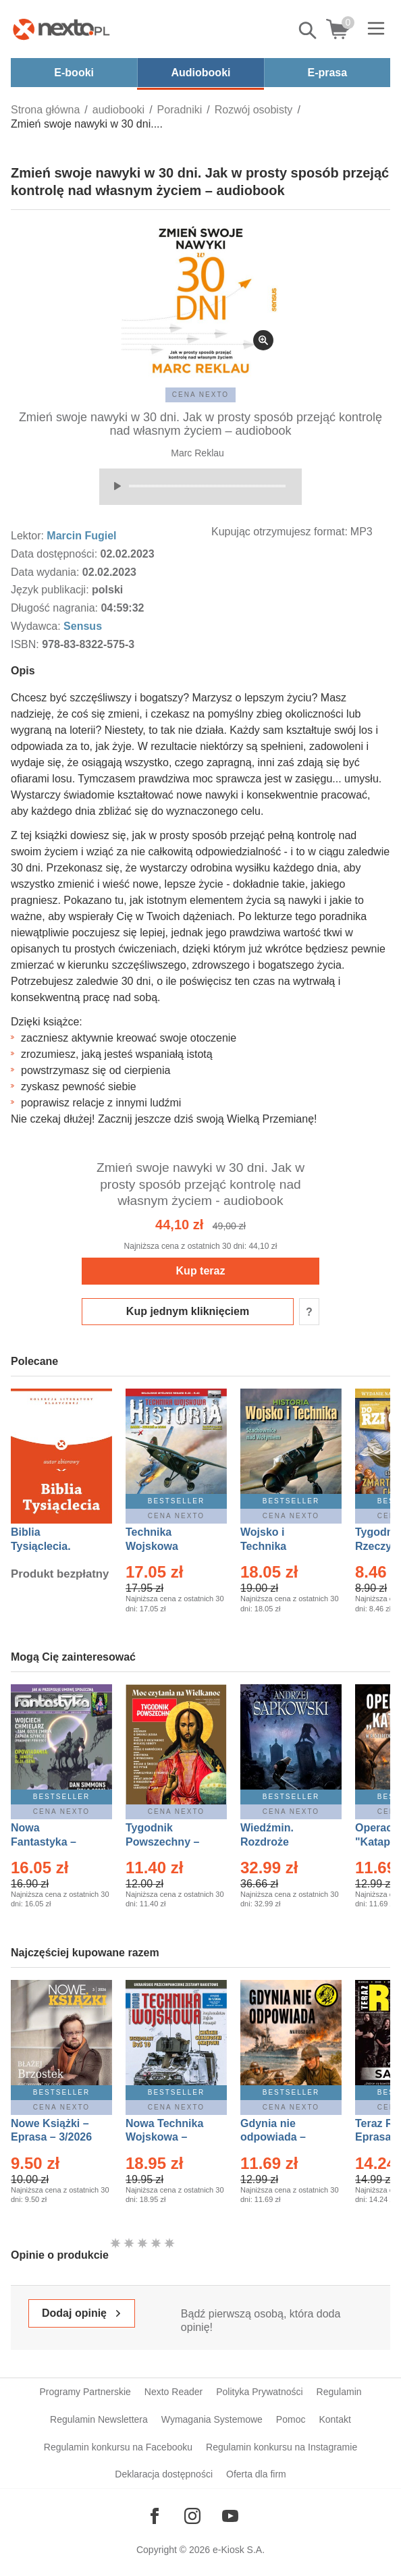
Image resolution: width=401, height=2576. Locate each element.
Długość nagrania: (56, 608)
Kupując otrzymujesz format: (279, 531)
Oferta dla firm (256, 2474)
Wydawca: (37, 626)
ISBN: (26, 644)
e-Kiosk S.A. (239, 2549)
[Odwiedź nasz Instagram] (192, 2516)
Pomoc (291, 2419)
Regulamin (339, 2391)
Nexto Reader (173, 2391)
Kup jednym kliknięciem (187, 1311)
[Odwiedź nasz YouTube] (230, 2516)
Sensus (82, 626)
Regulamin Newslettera (99, 2419)
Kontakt (334, 2419)
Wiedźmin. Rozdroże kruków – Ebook (281, 1842)
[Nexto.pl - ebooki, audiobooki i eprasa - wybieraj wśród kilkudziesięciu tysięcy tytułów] (61, 29)
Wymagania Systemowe (212, 2419)
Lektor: (29, 535)
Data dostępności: (56, 554)
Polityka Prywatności (259, 2391)
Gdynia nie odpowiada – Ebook (273, 2137)
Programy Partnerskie (84, 2391)
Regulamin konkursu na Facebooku (118, 2447)
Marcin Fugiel (81, 535)
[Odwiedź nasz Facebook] (154, 2516)
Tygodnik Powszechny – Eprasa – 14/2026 (169, 1842)
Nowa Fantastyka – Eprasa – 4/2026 (51, 1842)
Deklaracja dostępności (164, 2474)
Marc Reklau (197, 453)
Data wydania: (46, 572)
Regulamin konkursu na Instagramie (281, 2447)
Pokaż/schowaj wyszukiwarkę (308, 30)
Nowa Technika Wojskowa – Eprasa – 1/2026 (166, 2137)
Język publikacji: (51, 589)
